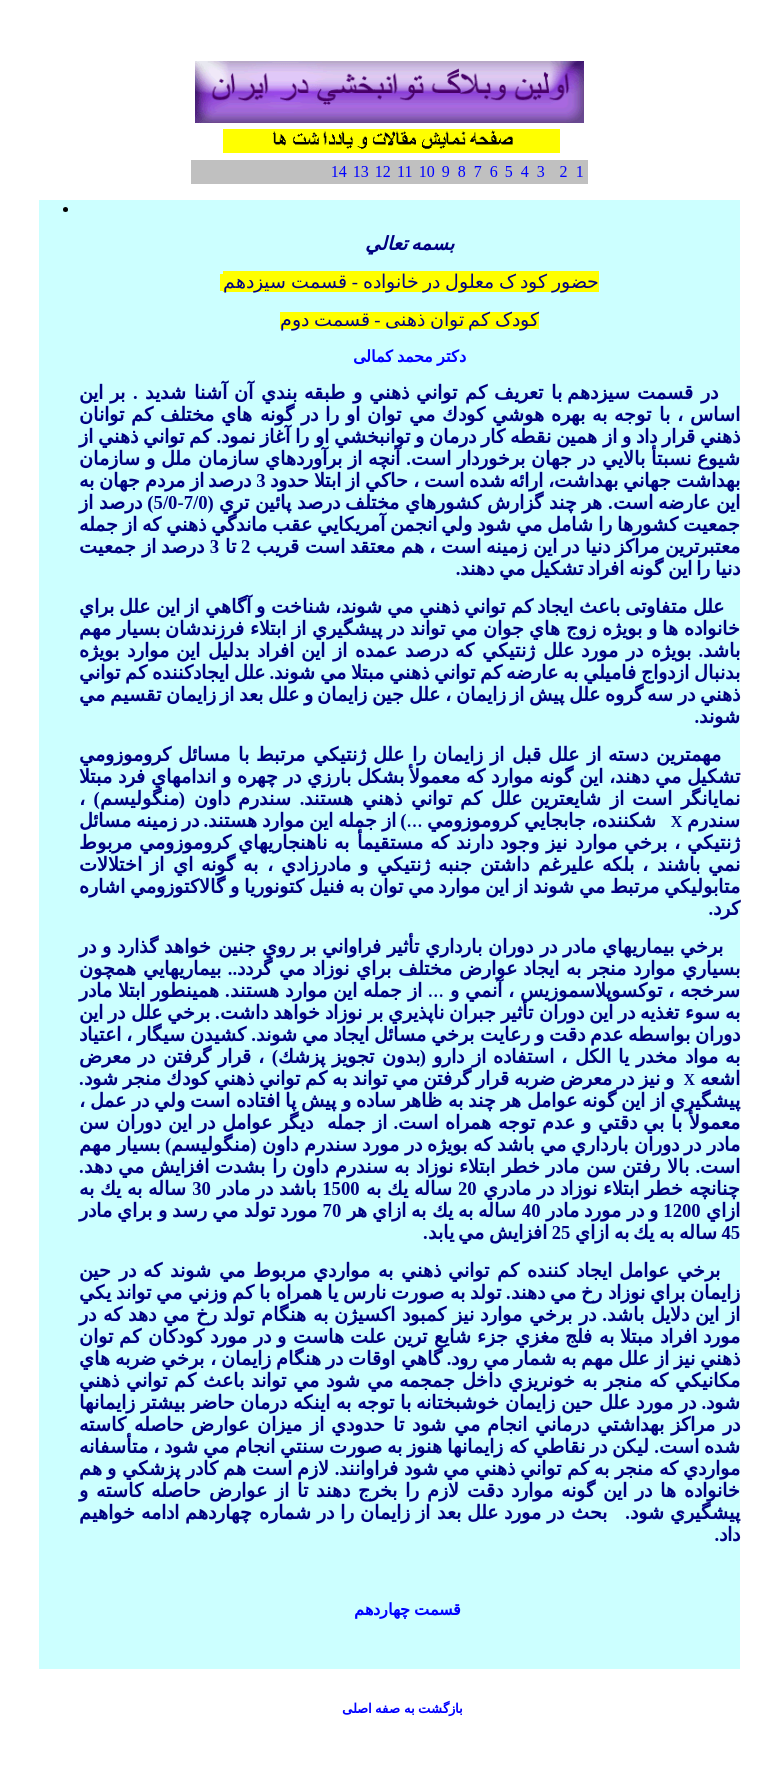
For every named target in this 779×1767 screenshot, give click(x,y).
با (402, 1708)
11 (404, 171)
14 (339, 171)
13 (361, 171)
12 (383, 171)
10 (427, 171)
